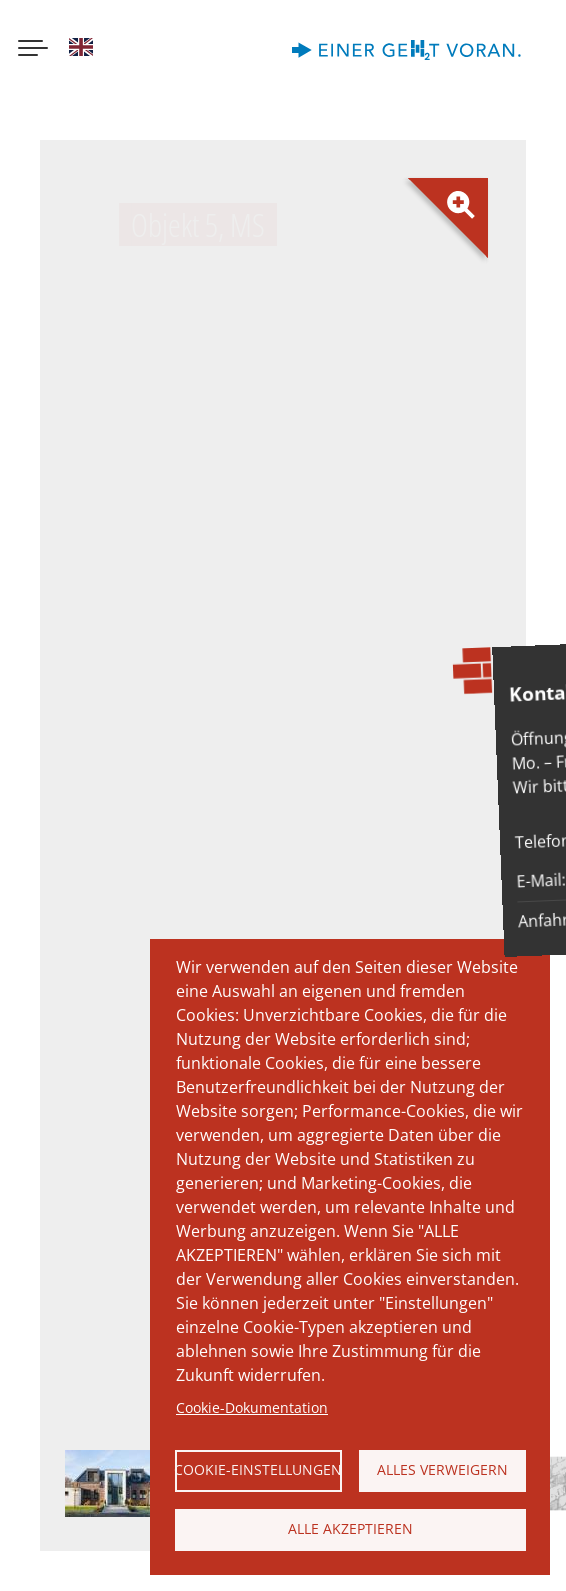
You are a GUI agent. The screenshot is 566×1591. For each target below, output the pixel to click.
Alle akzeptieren (350, 1528)
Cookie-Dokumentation (252, 1407)
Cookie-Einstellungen (258, 1469)
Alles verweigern (442, 1469)
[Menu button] (33, 50)
